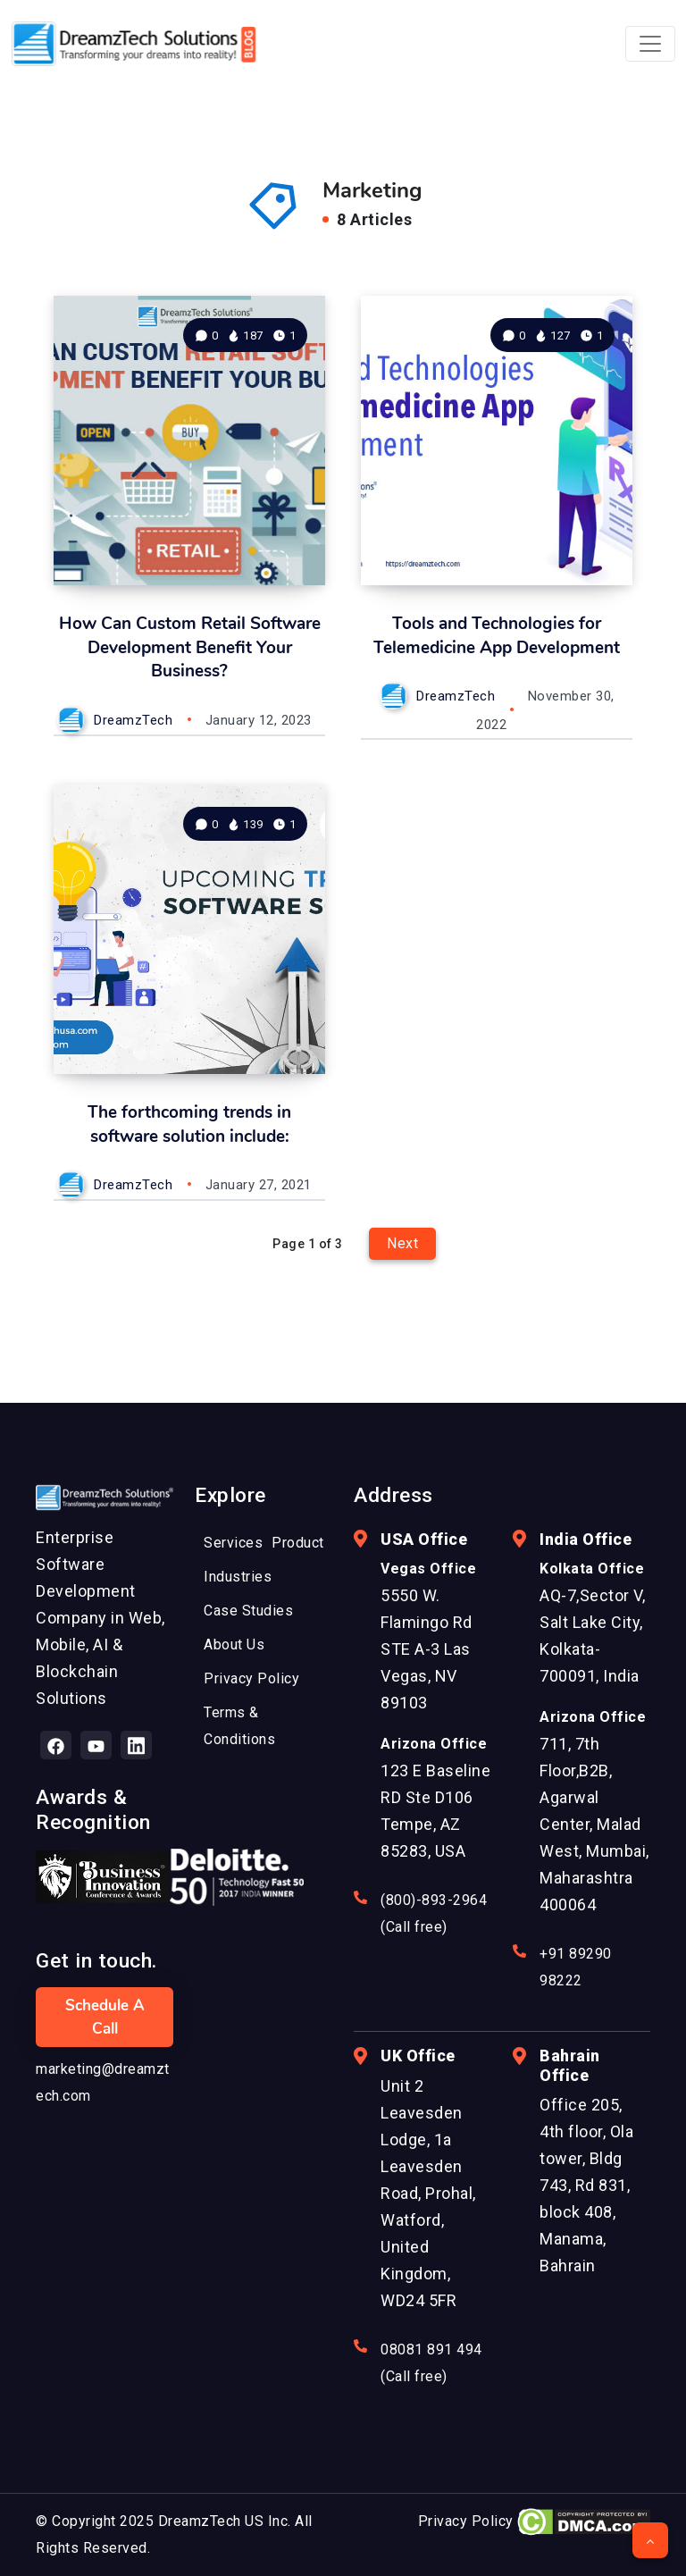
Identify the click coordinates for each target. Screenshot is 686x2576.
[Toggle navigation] (650, 44)
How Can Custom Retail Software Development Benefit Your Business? (190, 647)
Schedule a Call (105, 2017)
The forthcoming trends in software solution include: (189, 1124)
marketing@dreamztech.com (103, 2082)
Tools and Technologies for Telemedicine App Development (496, 635)
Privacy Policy (466, 2521)
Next (402, 1243)
